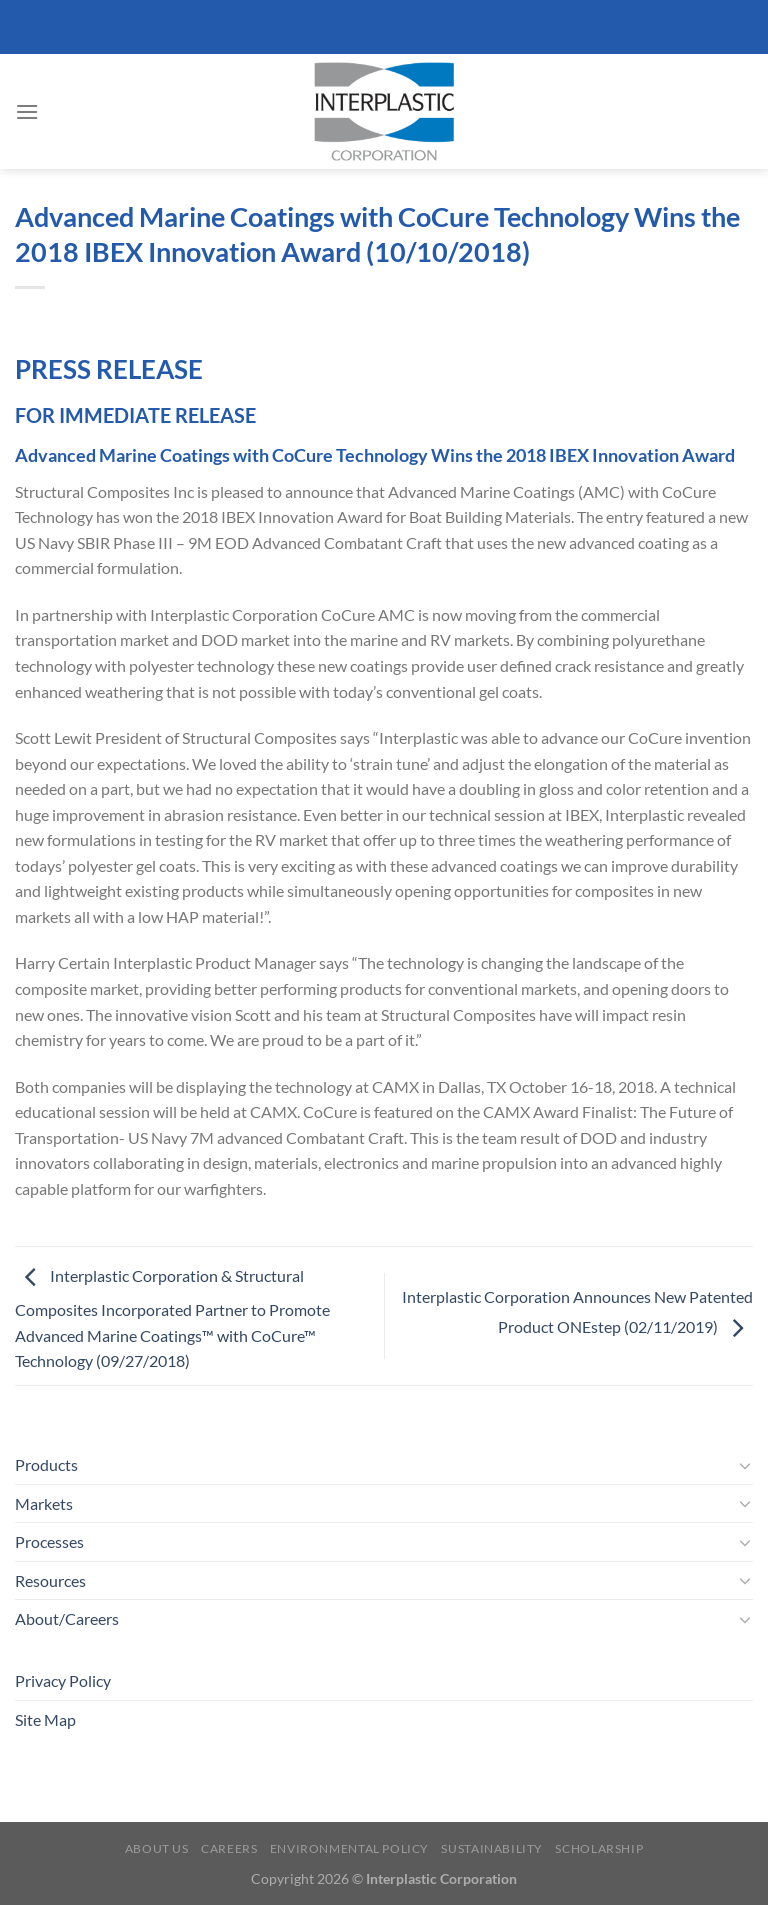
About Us (157, 1848)
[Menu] (27, 111)
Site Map (45, 1719)
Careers (229, 1848)
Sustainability (492, 1848)
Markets (44, 1503)
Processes (49, 1541)
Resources (50, 1580)
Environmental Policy (349, 1848)
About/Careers (67, 1618)
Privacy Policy (63, 1680)
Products (46, 1464)
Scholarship (599, 1848)
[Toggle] (745, 1465)
